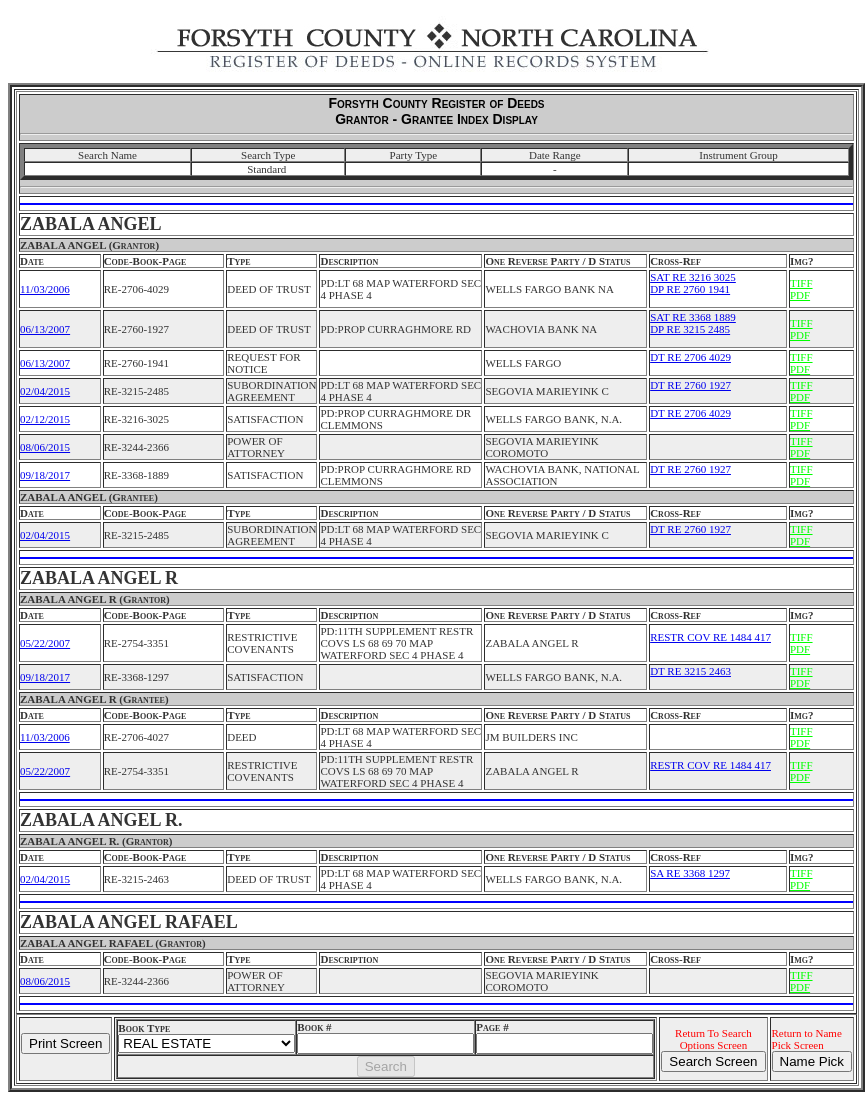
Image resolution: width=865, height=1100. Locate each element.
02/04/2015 (45, 391)
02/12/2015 (45, 419)
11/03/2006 (45, 289)
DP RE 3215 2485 (690, 329)
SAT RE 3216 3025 (693, 277)
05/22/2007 (45, 643)
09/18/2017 (45, 475)
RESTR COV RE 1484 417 (710, 637)
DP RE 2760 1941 (690, 289)
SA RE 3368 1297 (690, 873)
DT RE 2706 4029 (690, 357)
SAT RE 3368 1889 (693, 317)
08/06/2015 (45, 447)
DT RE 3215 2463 (690, 671)
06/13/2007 (45, 329)
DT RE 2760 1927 (690, 385)
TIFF (801, 283)
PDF (800, 295)
